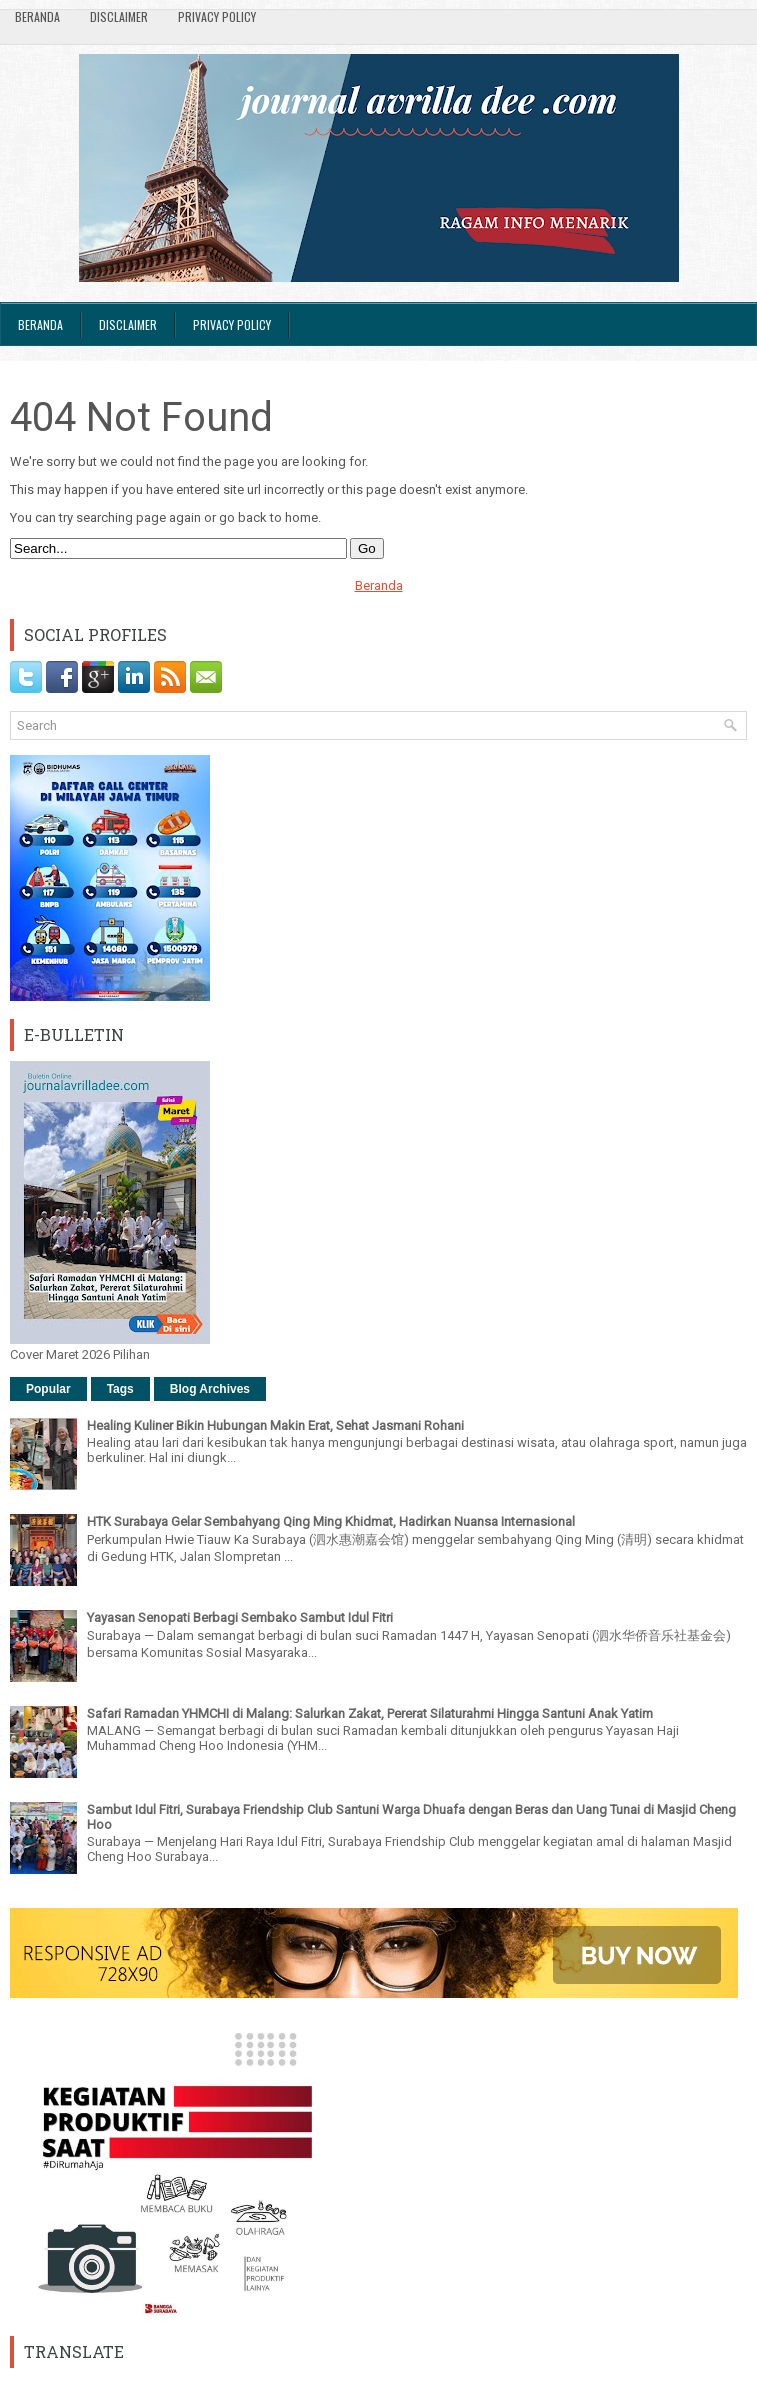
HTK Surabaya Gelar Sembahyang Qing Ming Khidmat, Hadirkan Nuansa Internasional (331, 1521)
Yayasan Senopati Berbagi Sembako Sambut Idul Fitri (240, 1617)
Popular (48, 1389)
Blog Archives (210, 1389)
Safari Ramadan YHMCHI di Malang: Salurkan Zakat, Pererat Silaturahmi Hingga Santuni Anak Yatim (370, 1713)
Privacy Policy (217, 16)
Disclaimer (119, 16)
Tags (120, 1389)
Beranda (37, 16)
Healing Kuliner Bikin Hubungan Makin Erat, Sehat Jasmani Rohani (275, 1425)
